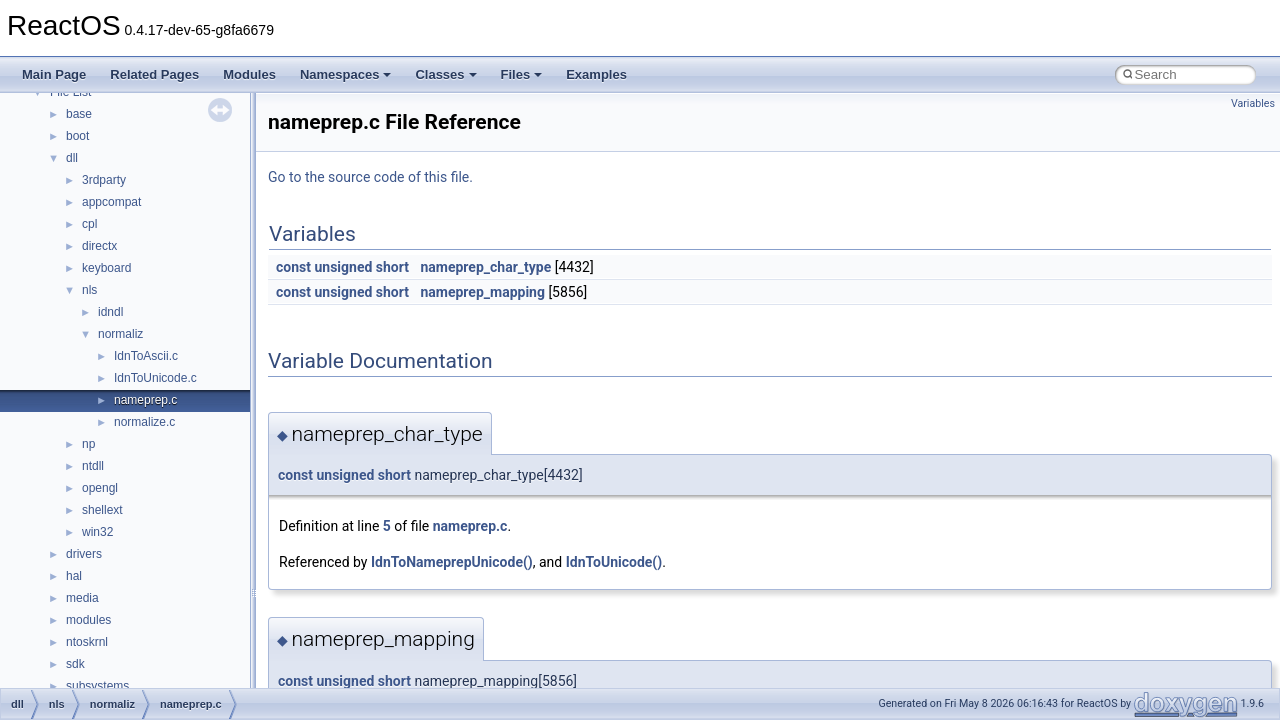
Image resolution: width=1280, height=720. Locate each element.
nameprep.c (145, 400)
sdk (75, 664)
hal (74, 576)
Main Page (54, 74)
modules (88, 620)
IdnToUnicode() (614, 562)
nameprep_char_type (485, 267)
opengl (100, 488)
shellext (102, 510)
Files (522, 74)
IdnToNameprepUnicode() (452, 562)
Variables (1253, 103)
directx (99, 246)
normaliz (120, 334)
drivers (84, 554)
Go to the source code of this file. (370, 177)
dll (72, 158)
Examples (596, 74)
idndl (110, 312)
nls (89, 290)
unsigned (343, 267)
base (79, 114)
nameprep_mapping (482, 292)
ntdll (93, 466)
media (82, 598)
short (392, 267)
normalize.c (144, 422)
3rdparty (104, 180)
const (293, 267)
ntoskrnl (87, 642)
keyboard (106, 268)
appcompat (111, 202)
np (88, 444)
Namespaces (346, 74)
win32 (97, 532)
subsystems (97, 686)
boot (77, 136)
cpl (89, 224)
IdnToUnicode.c (155, 378)
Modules (249, 74)
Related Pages (154, 74)
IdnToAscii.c (146, 356)
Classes (445, 74)
